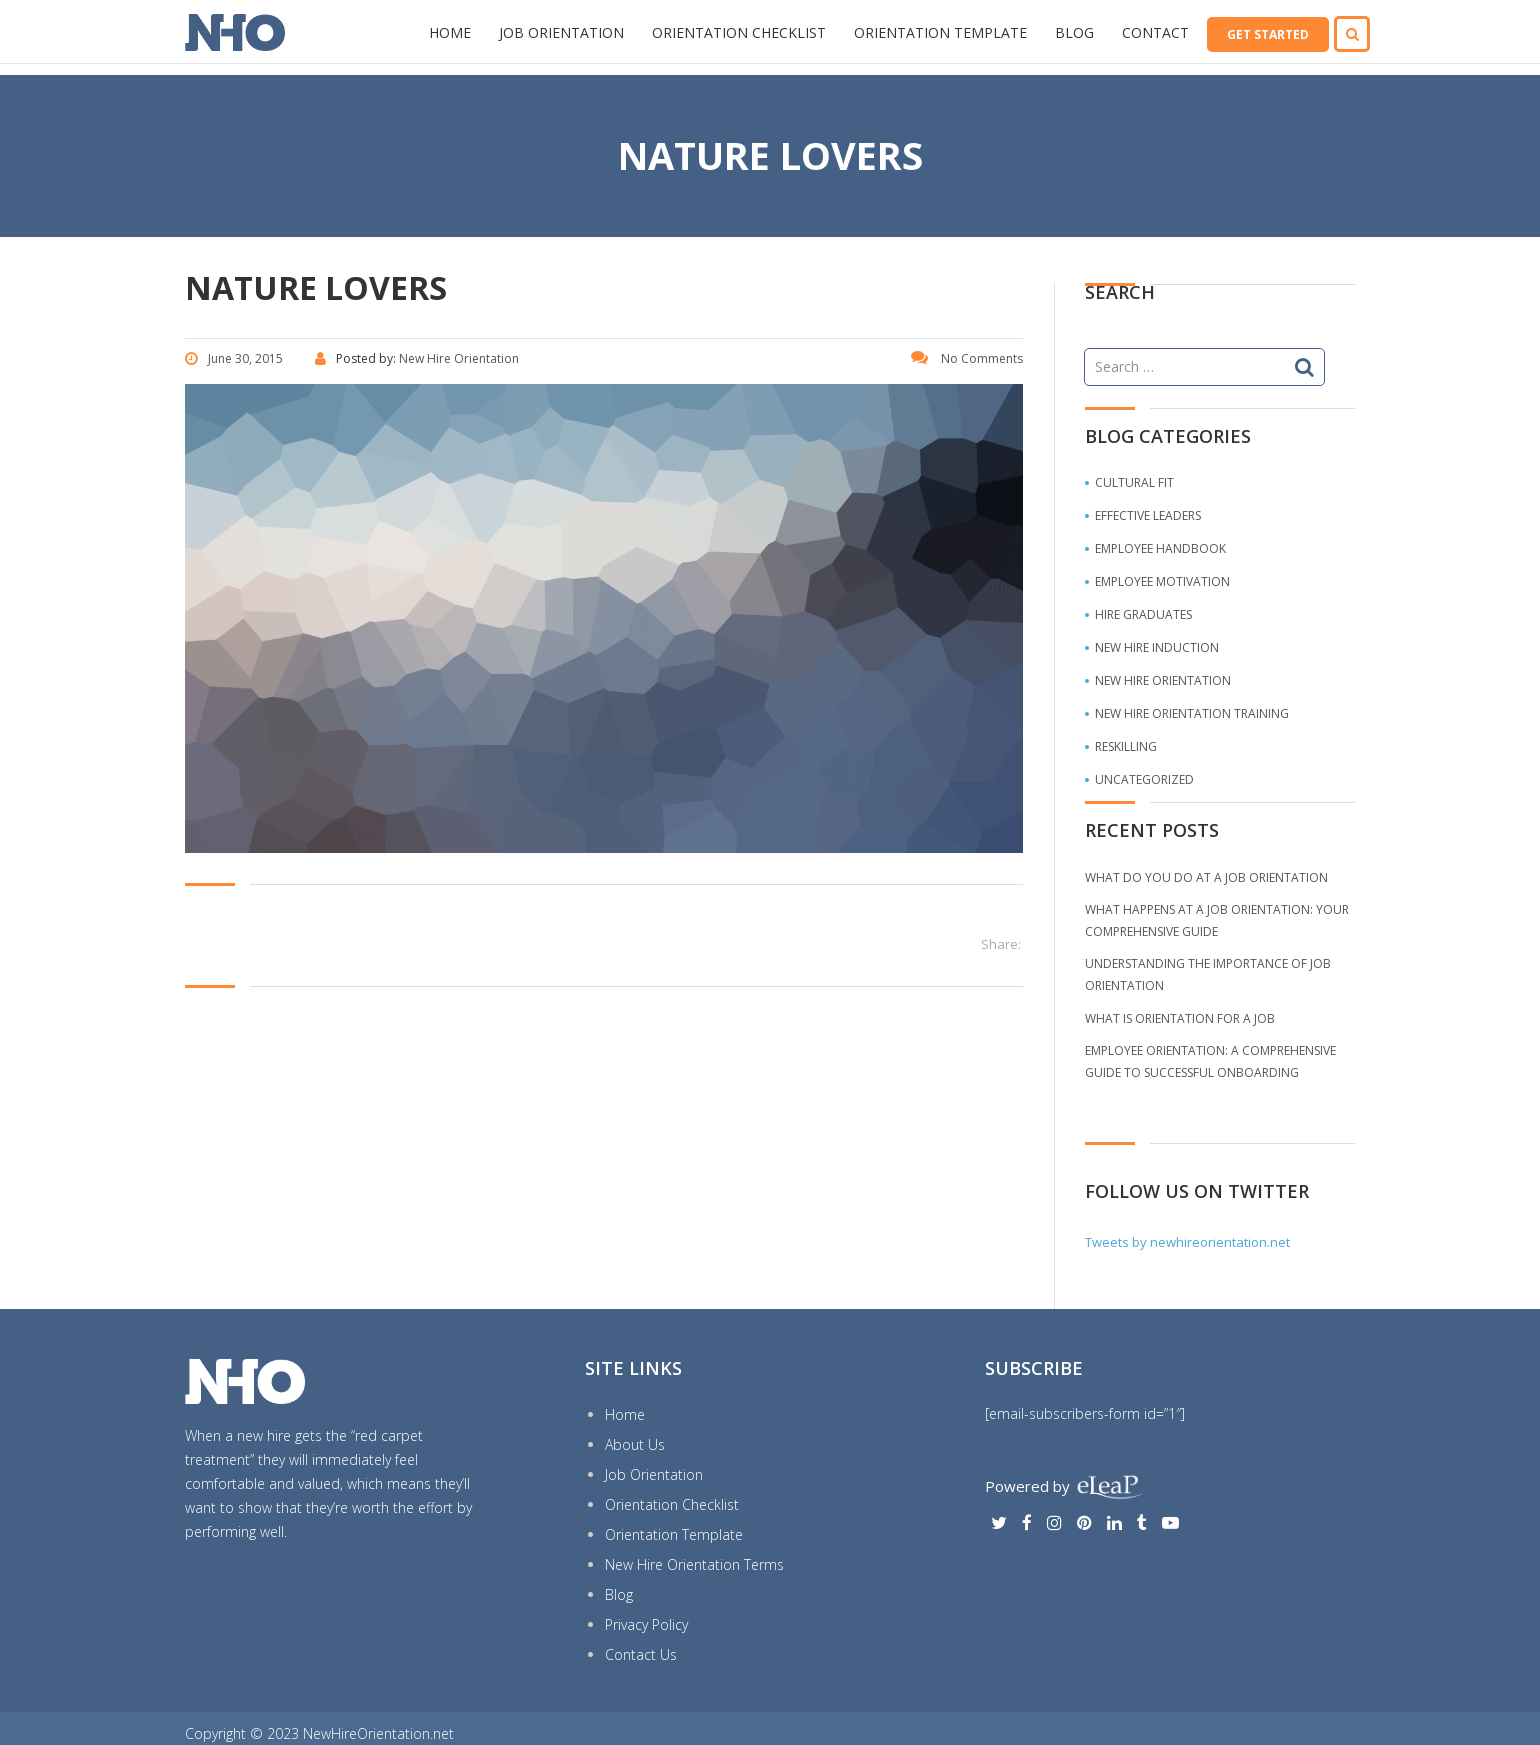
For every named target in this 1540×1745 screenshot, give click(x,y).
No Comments (967, 358)
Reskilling (1126, 746)
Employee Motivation (1162, 581)
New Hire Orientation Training (1192, 713)
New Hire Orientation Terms (694, 1564)
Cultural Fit (1134, 482)
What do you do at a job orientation (1206, 877)
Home (450, 32)
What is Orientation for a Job (1180, 1018)
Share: (1001, 944)
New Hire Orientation (1163, 680)
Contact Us (641, 1654)
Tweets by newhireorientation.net (1187, 1242)
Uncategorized (1144, 779)
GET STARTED (1268, 34)
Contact (1155, 32)
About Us (635, 1444)
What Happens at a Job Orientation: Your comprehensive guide (1217, 920)
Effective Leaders (1148, 515)
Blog (1074, 32)
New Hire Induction (1157, 647)
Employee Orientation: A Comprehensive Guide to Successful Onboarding (1210, 1061)
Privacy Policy (646, 1624)
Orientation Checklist (739, 32)
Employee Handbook (1160, 548)
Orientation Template (940, 32)
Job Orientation (561, 32)
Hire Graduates (1143, 614)
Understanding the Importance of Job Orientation (1208, 974)
